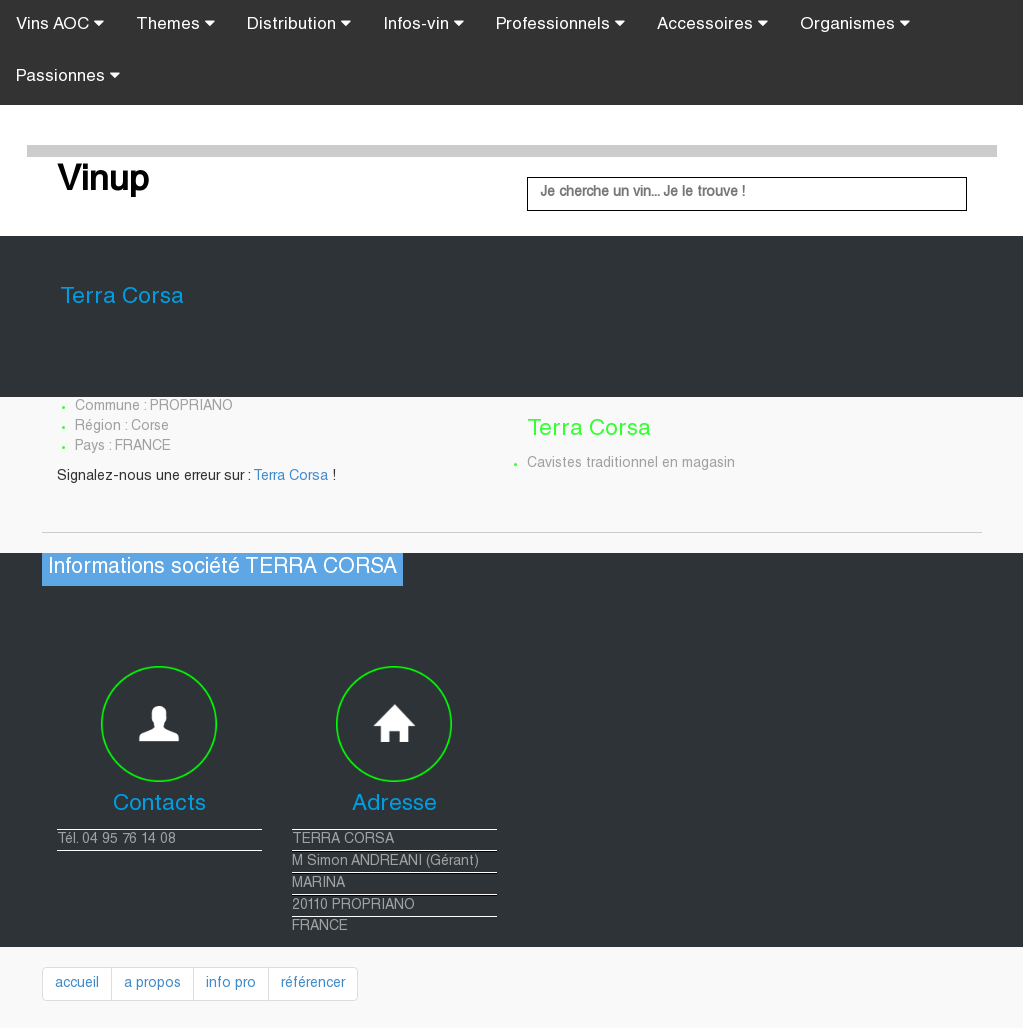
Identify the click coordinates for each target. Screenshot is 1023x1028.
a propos (152, 984)
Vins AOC (60, 24)
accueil (77, 984)
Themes (175, 24)
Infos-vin (423, 24)
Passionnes (68, 76)
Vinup (103, 182)
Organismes (855, 24)
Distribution (299, 24)
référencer (313, 984)
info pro (231, 984)
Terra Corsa (290, 477)
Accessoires (712, 24)
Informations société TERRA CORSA (222, 568)
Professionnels (560, 24)
